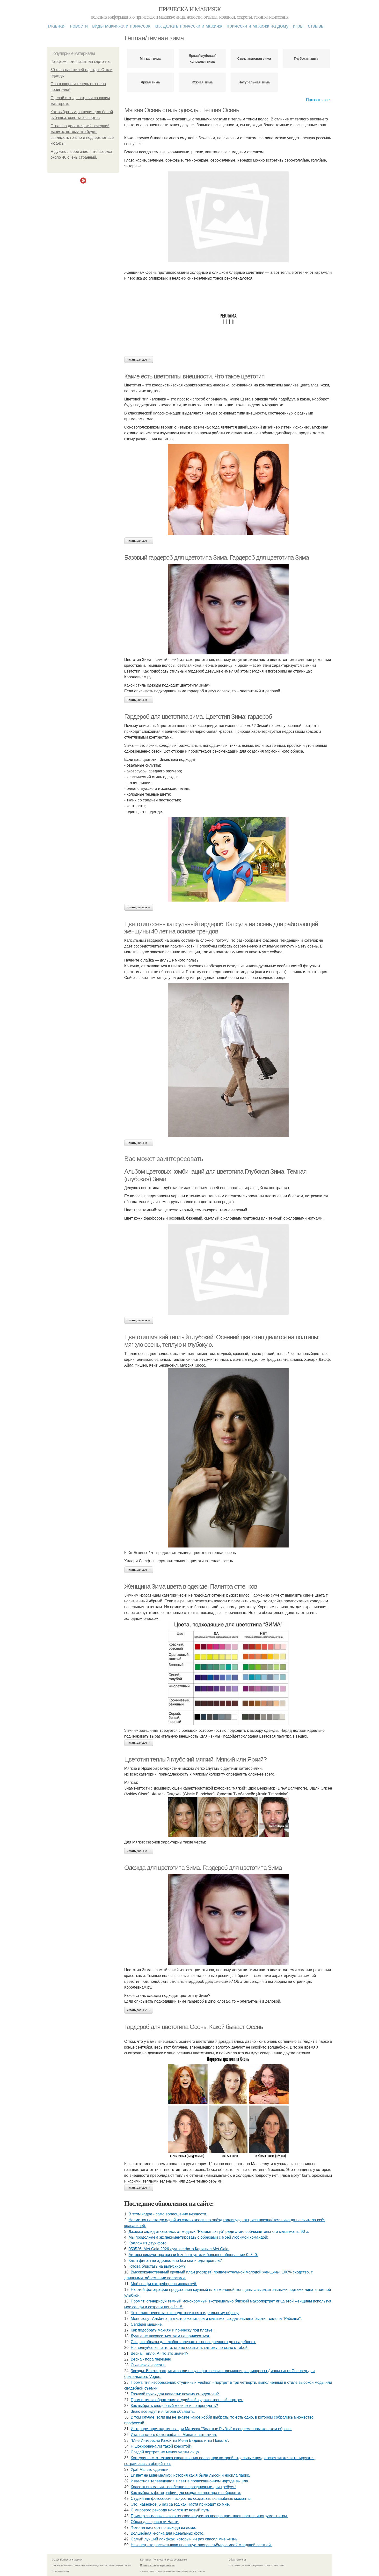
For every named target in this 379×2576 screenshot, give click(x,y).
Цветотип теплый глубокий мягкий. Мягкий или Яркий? (195, 1759)
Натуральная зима (254, 82)
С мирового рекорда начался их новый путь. (170, 2510)
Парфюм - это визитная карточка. (81, 61)
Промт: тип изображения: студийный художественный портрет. (187, 2400)
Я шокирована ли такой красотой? (161, 2446)
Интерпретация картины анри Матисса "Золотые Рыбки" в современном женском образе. (211, 2429)
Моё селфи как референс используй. (164, 2284)
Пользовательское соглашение (170, 2559)
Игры (298, 26)
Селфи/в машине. (147, 2324)
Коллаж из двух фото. (148, 2243)
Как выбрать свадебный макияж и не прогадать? (174, 2406)
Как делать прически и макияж (188, 26)
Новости (79, 26)
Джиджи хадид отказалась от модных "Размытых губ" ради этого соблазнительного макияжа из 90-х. (219, 2231)
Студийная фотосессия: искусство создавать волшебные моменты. (191, 2498)
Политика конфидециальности (157, 2565)
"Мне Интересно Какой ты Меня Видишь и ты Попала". (180, 2440)
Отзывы (316, 26)
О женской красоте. (148, 2365)
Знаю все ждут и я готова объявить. (163, 2411)
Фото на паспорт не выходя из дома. (163, 2527)
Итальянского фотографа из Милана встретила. (174, 2435)
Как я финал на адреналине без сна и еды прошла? (175, 2260)
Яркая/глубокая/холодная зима (202, 58)
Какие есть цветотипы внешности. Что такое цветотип (194, 376)
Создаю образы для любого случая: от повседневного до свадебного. (193, 2342)
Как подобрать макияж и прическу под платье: (172, 2330)
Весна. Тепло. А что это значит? (159, 2353)
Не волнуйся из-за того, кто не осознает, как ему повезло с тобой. (190, 2348)
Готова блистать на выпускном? (157, 2266)
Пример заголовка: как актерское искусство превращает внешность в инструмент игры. (209, 2516)
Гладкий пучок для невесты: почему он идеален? (175, 2394)
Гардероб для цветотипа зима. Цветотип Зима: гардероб (198, 716)
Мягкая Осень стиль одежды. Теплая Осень (181, 110)
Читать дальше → (139, 359)
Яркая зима (150, 82)
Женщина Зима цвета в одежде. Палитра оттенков (190, 1586)
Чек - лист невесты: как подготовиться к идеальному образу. (185, 2313)
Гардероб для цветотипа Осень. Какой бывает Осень (193, 2026)
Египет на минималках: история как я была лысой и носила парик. (190, 2475)
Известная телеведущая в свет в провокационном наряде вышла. (190, 2481)
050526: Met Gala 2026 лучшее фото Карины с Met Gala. (179, 2249)
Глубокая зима (306, 58)
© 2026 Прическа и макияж (67, 2559)
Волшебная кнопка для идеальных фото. (167, 2533)
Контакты (145, 2559)
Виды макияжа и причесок (121, 26)
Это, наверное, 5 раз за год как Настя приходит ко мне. (180, 2504)
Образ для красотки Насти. (155, 2522)
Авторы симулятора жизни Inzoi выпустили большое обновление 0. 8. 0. (193, 2255)
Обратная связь (238, 2559)
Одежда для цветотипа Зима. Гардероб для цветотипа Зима (203, 1867)
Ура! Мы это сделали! (150, 2469)
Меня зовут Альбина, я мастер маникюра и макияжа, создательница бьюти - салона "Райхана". (216, 2319)
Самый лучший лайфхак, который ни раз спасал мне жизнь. (184, 2539)
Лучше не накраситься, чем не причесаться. (170, 2336)
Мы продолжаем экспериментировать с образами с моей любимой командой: (198, 2237)
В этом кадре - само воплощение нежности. (168, 2214)
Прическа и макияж (190, 9)
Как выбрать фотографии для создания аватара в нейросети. (186, 2493)
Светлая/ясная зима (254, 58)
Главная (57, 26)
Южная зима (202, 82)
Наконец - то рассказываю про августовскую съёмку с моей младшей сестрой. (201, 2545)
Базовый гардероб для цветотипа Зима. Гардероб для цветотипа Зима (216, 557)
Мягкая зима (150, 58)
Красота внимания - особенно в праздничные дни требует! (183, 2487)
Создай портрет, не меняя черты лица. (165, 2452)
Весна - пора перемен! (151, 2359)
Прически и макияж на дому (258, 26)
